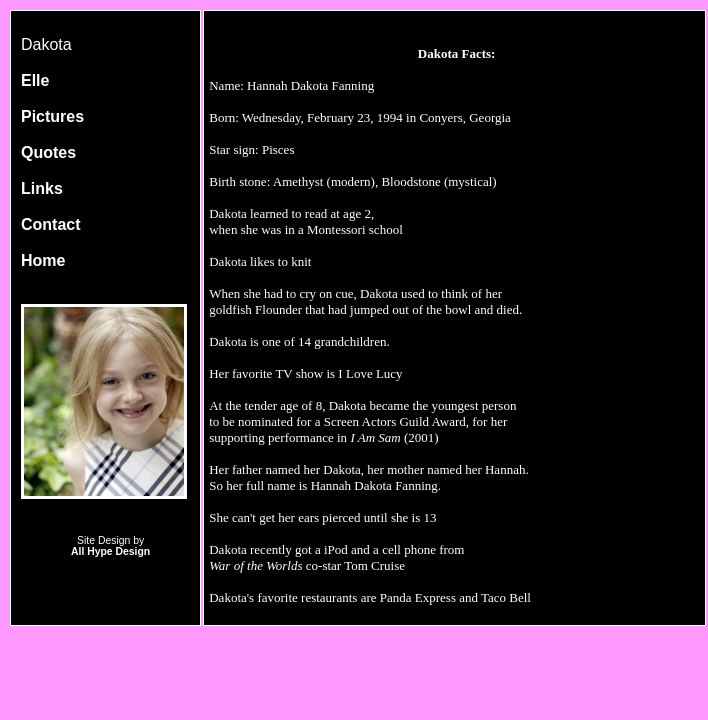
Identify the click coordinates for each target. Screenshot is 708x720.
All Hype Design (110, 551)
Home (43, 260)
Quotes (48, 152)
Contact (51, 224)
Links (42, 188)
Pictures (52, 116)
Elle (35, 80)
